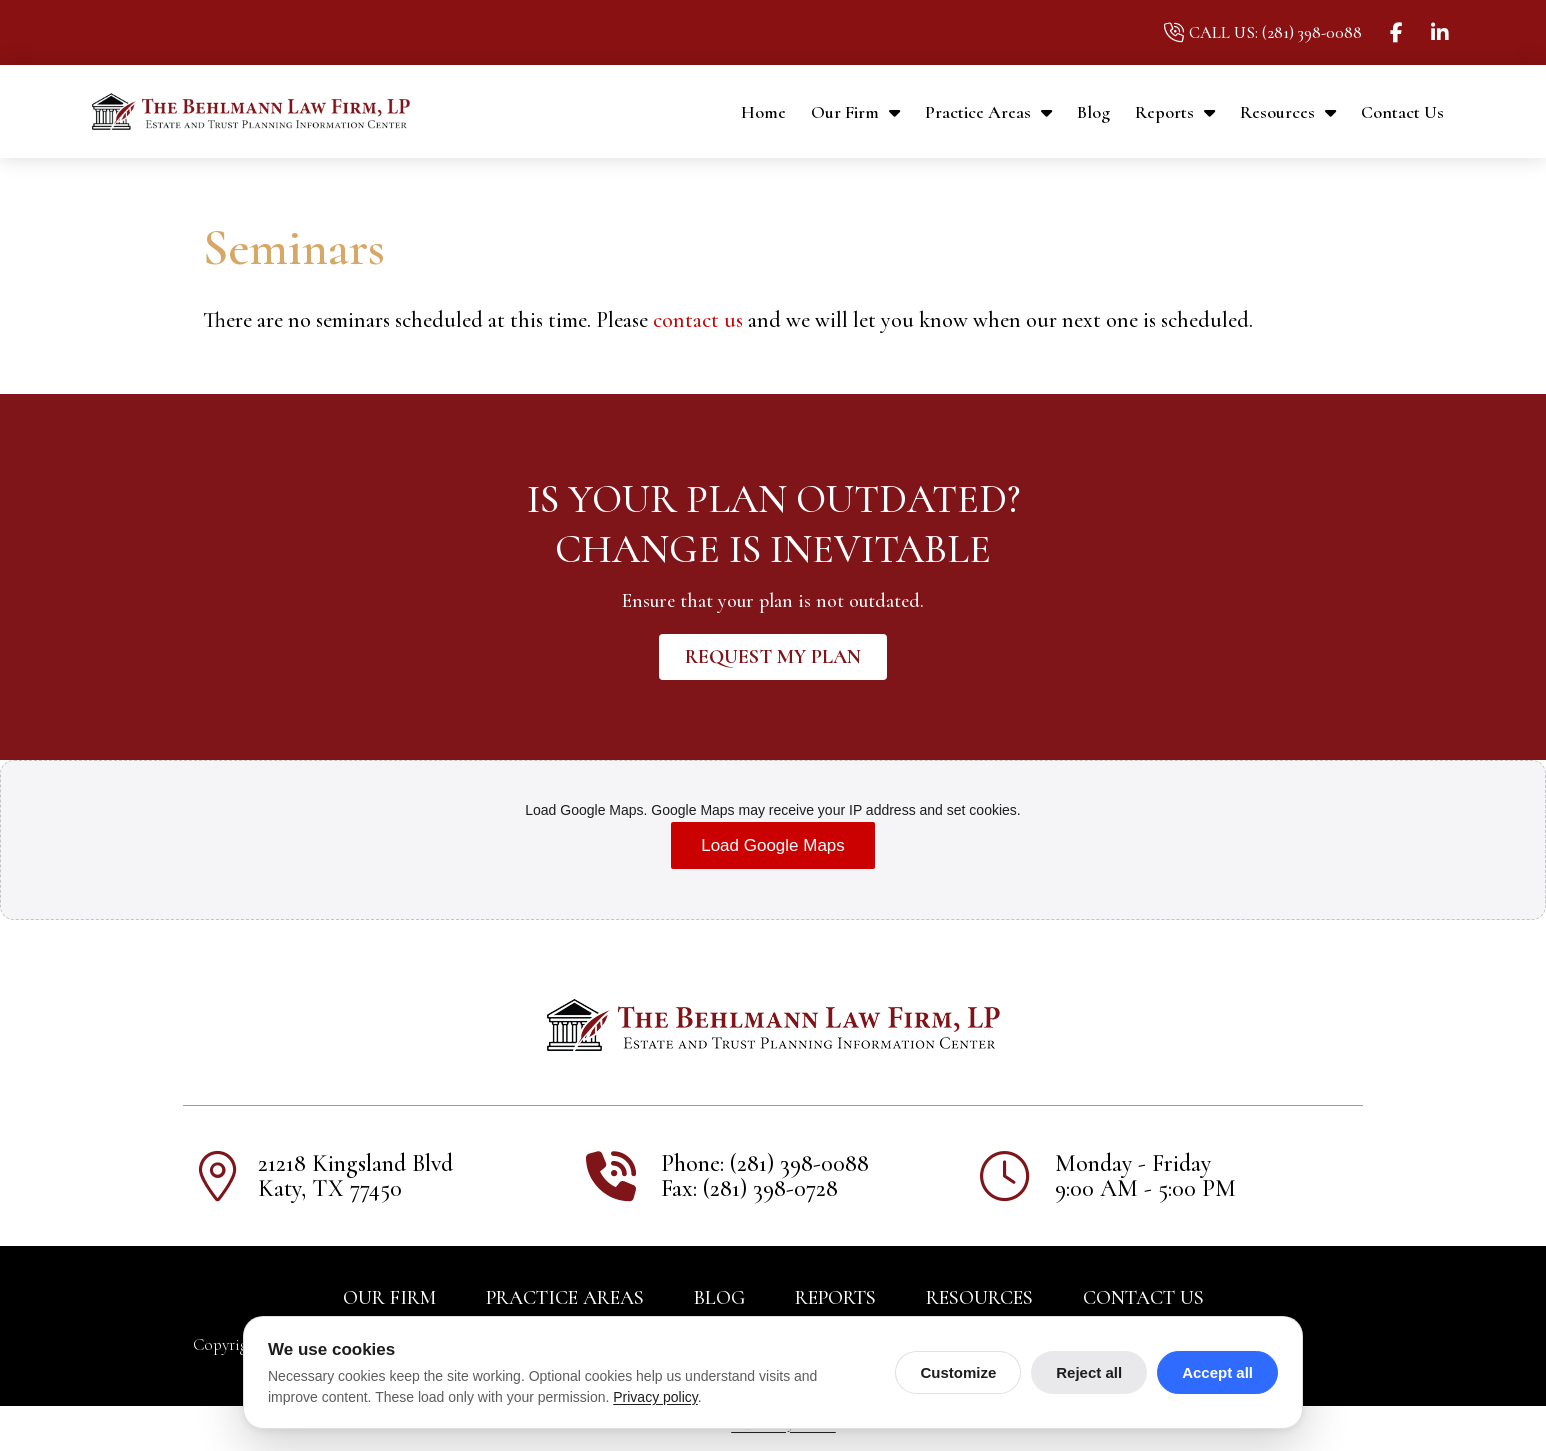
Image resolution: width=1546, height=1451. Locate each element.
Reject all (1089, 1372)
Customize (958, 1372)
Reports (1175, 112)
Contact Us (1402, 112)
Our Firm (855, 112)
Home (763, 112)
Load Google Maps (773, 849)
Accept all (1217, 1372)
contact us (698, 320)
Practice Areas (988, 112)
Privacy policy (655, 1397)
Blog (1093, 112)
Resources (1288, 112)
